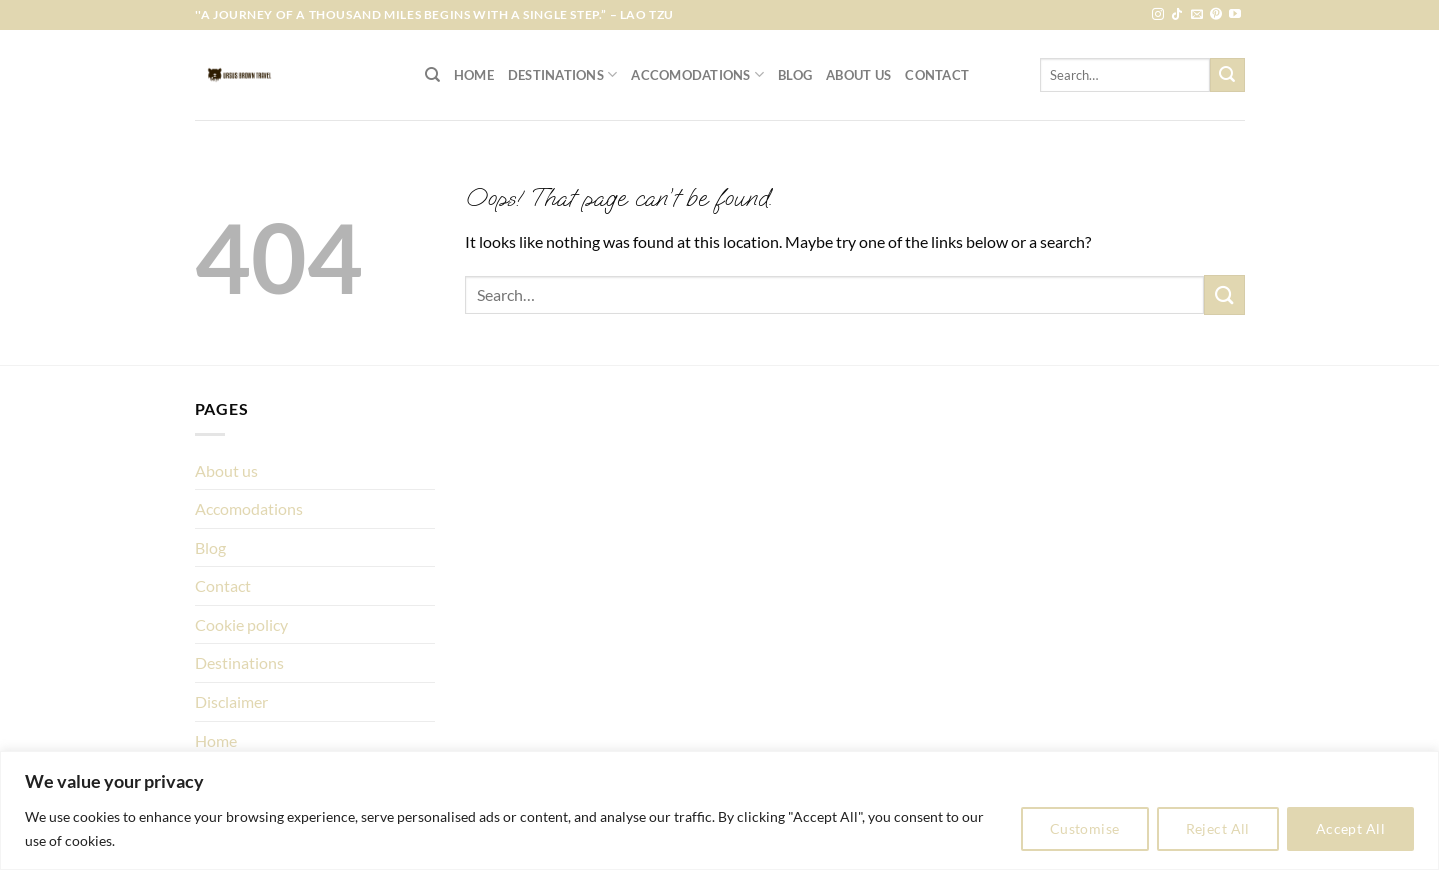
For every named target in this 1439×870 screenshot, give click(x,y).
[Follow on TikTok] (1177, 15)
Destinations (563, 74)
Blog (795, 75)
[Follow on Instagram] (1158, 15)
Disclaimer (231, 701)
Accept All (1350, 828)
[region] (719, 810)
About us (858, 75)
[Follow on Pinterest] (1216, 15)
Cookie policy (241, 624)
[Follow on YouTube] (1235, 15)
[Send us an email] (1197, 15)
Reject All (1218, 828)
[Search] (432, 75)
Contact (937, 75)
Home (474, 75)
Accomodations (697, 74)
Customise (1085, 828)
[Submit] (1227, 75)
